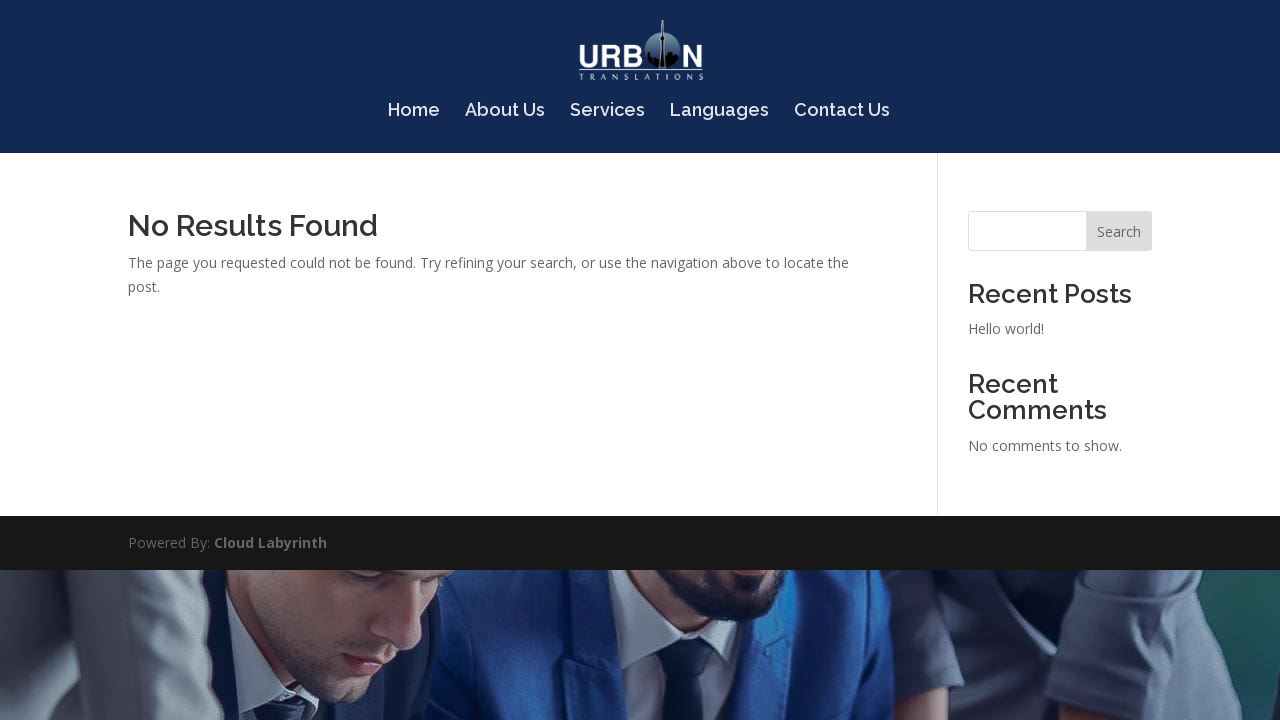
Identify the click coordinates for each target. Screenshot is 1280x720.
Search (1119, 231)
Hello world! (1006, 328)
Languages (719, 111)
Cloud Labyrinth (270, 542)
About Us (505, 111)
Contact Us (842, 111)
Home (414, 111)
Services (607, 111)
